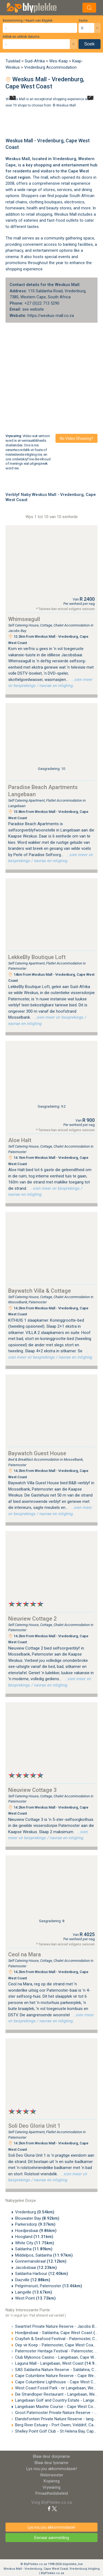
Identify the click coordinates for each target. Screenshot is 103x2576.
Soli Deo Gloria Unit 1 (34, 2125)
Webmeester (51, 2475)
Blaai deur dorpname (51, 2456)
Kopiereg (52, 2481)
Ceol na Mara (24, 1954)
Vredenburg (64, 158)
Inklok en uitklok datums (21, 37)
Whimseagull (24, 619)
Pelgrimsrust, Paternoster (48, 2285)
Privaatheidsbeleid (51, 2493)
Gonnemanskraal (40, 2261)
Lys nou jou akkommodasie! (51, 2468)
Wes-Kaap (58, 61)
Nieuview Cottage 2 (32, 1618)
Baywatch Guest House (37, 1453)
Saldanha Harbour (41, 2273)
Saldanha (33, 2248)
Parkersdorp (35, 2224)
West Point (35, 2298)
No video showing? (76, 438)
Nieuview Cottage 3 (32, 1790)
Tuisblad (12, 61)
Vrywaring (51, 2487)
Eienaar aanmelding (51, 2537)
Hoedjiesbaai (36, 2230)
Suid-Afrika (35, 61)
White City (34, 2242)
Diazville (32, 2279)
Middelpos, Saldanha (44, 2255)
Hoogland (34, 2236)
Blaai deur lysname (51, 2462)
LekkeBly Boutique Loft (37, 957)
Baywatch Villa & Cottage (39, 1290)
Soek (89, 44)
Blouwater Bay (37, 2218)
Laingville (33, 2292)
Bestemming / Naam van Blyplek (27, 20)
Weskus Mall (66, 105)
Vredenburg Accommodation (50, 67)
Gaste (83, 20)
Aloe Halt (19, 1140)
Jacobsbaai (36, 2267)
